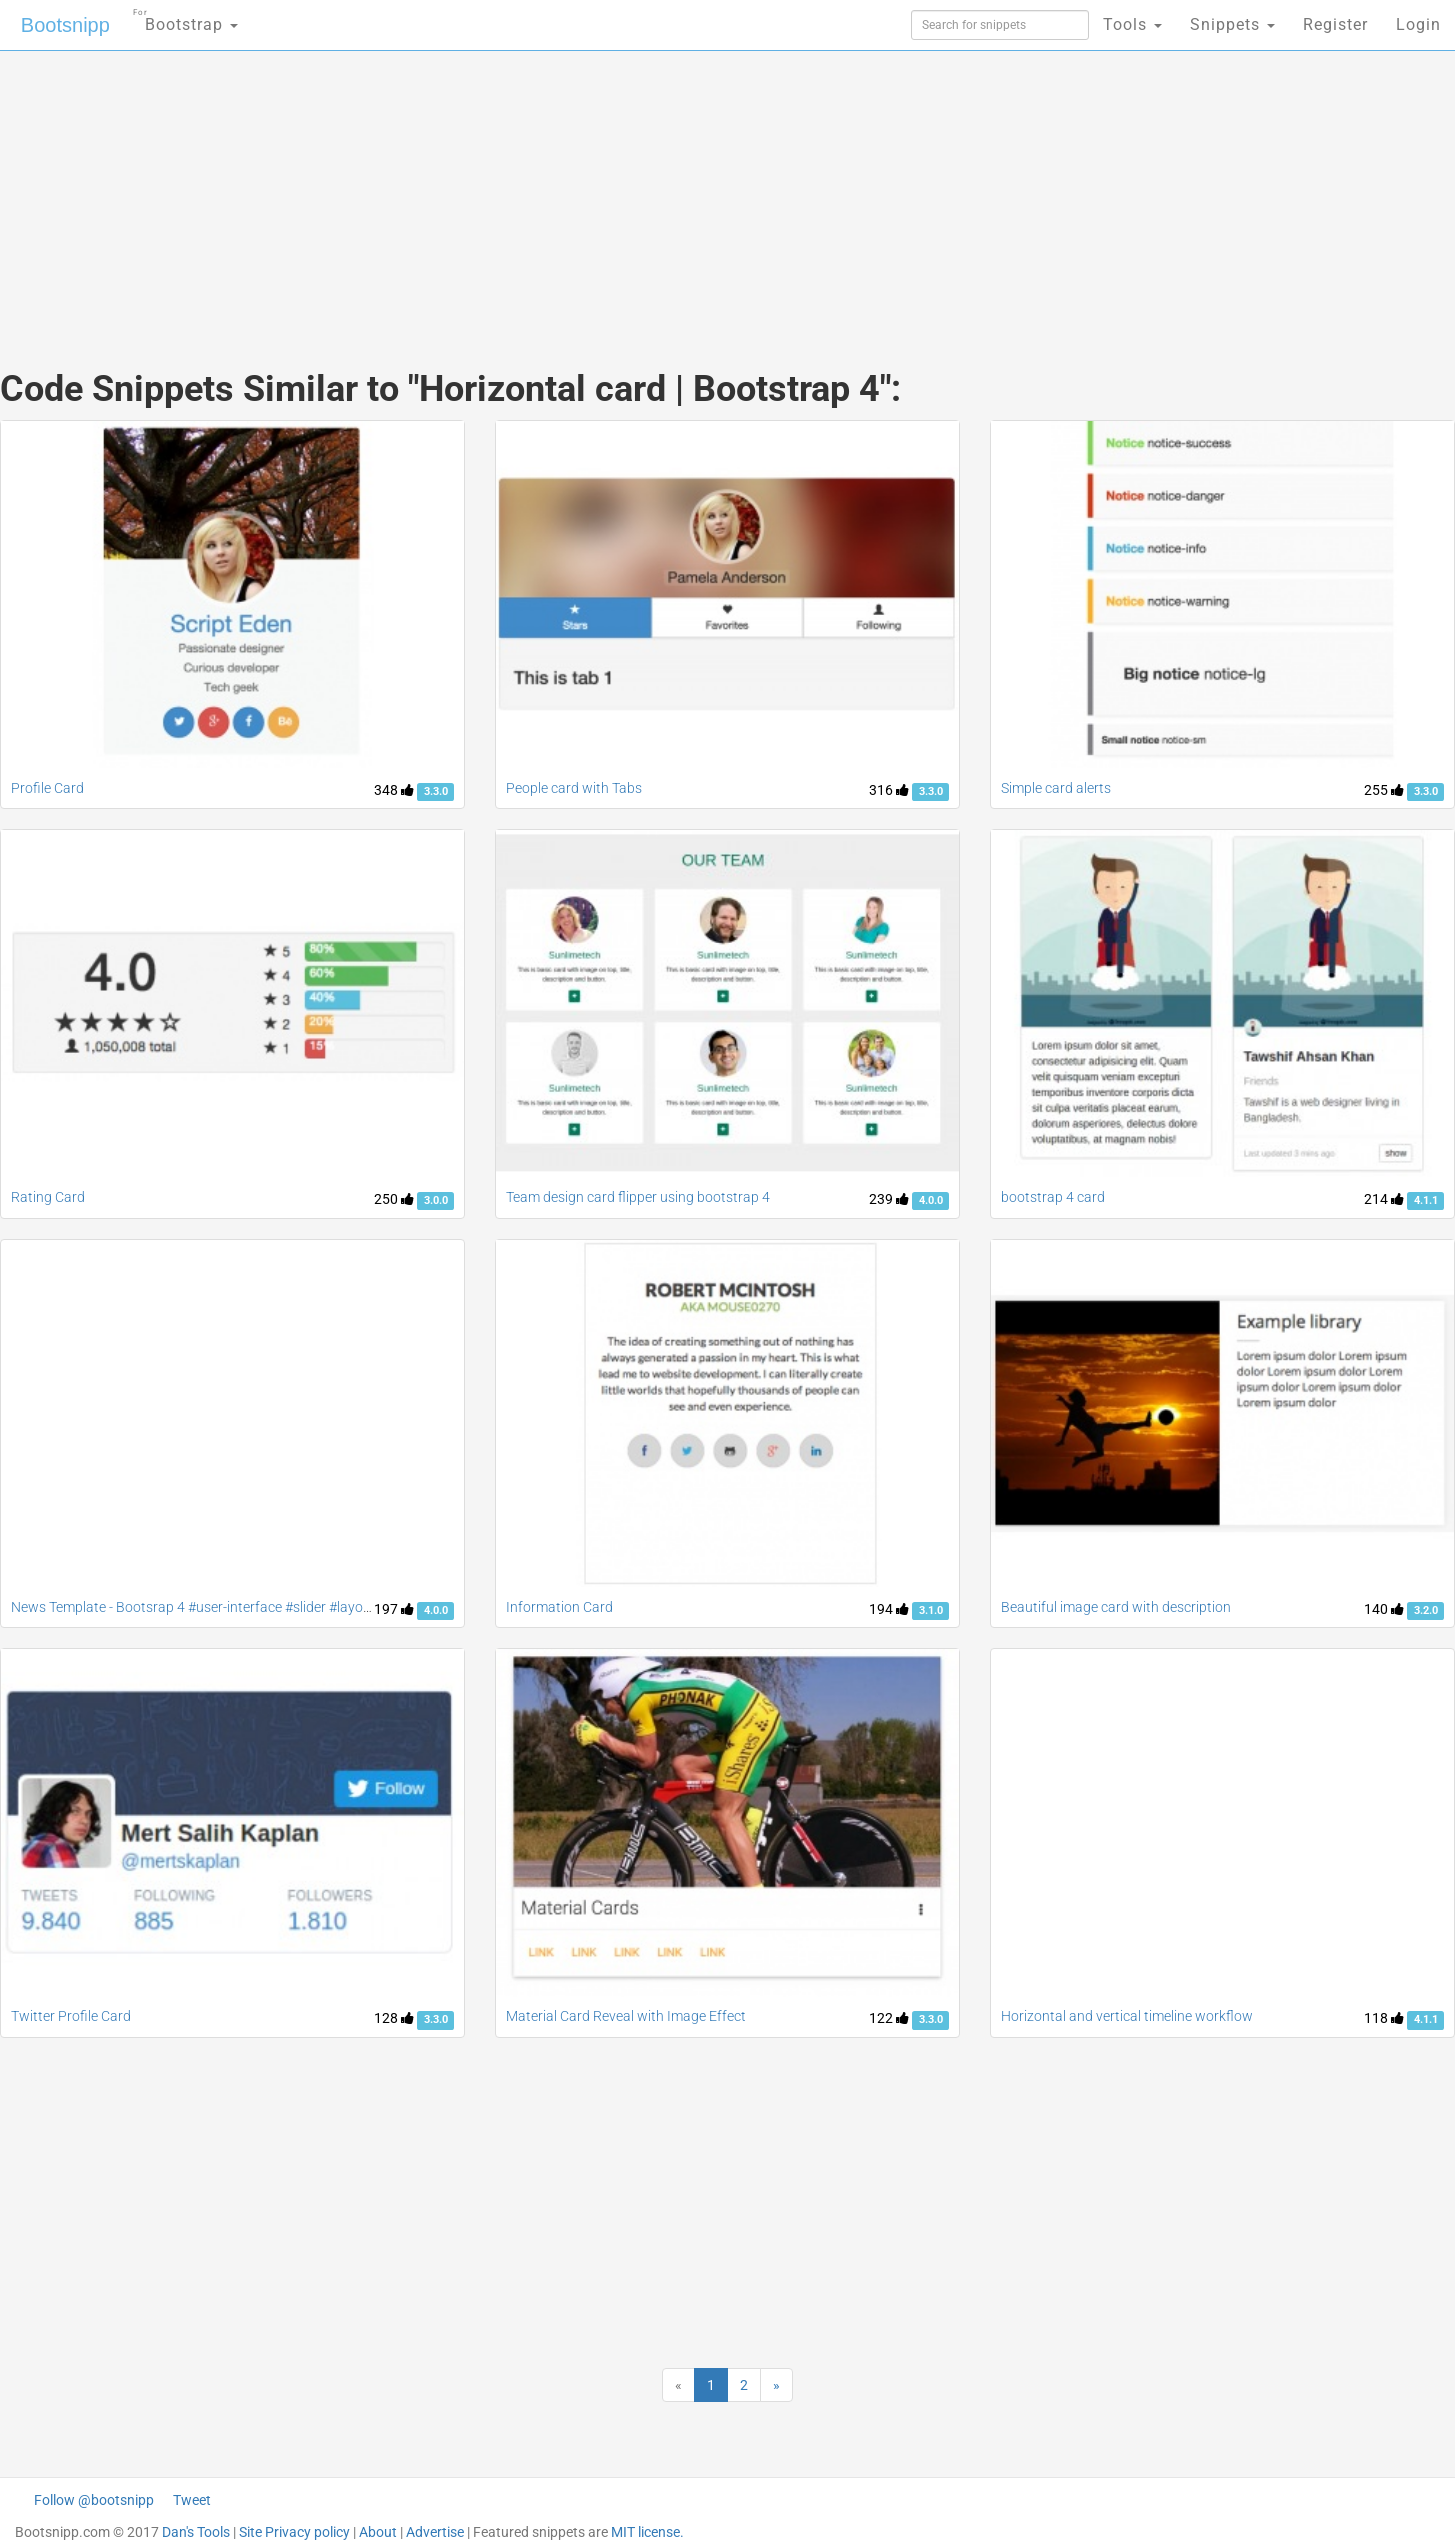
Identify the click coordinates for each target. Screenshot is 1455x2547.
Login (1418, 24)
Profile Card (47, 788)
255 (1384, 790)
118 (1384, 2018)
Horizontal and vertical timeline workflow (1127, 2016)
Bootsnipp (65, 25)
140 (1384, 1609)
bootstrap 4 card (1053, 1197)
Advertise (435, 2532)
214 (1384, 1199)
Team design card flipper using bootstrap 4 (638, 1197)
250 (394, 1199)
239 (889, 1199)
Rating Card (48, 1197)
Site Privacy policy (294, 2532)
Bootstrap (185, 18)
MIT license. (647, 2532)
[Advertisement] (578, 190)
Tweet (192, 2500)
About (378, 2532)
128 (394, 2018)
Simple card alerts (1056, 788)
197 (394, 1609)
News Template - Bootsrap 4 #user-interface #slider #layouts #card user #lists (249, 1607)
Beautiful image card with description (1116, 1607)
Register (1335, 24)
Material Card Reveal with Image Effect (626, 2016)
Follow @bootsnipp (94, 2500)
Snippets (1232, 24)
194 (889, 1609)
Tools (1132, 24)
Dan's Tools (196, 2532)
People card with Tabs (574, 788)
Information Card (559, 1607)
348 (394, 790)
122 (889, 2018)
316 (889, 790)
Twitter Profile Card (71, 2016)
